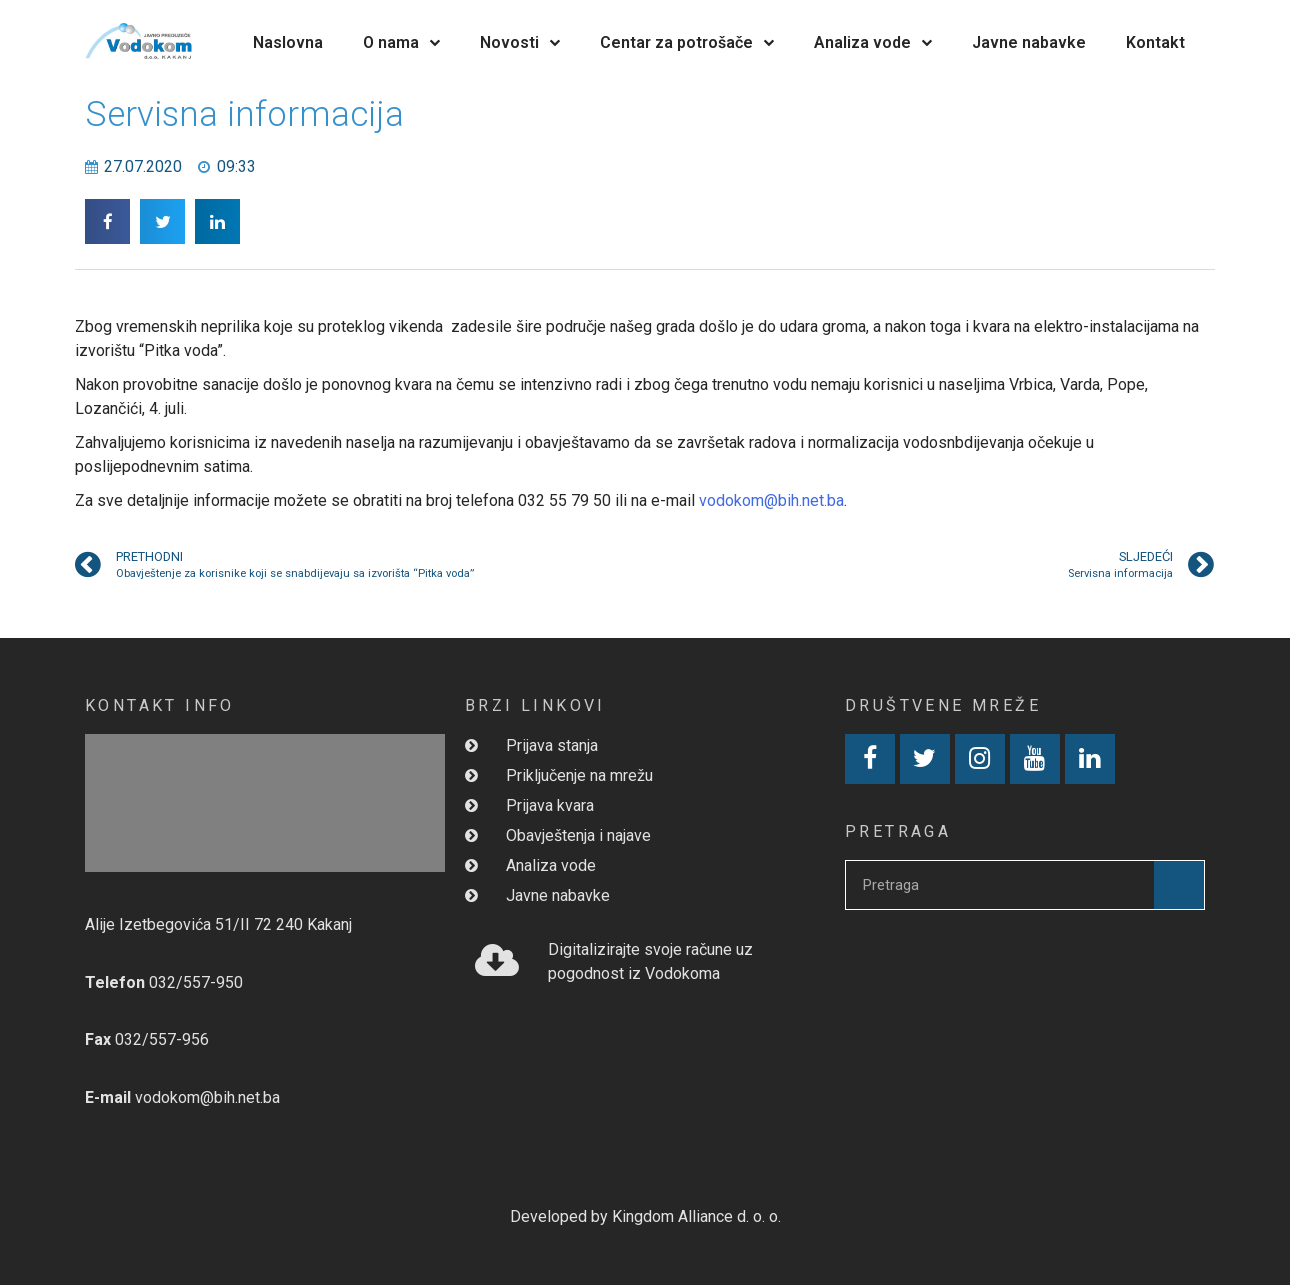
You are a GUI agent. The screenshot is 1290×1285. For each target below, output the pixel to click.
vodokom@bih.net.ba (771, 500)
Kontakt (1155, 42)
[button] (107, 221)
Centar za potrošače (687, 42)
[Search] (1179, 885)
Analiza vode (873, 42)
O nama (401, 42)
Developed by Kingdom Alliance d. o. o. (645, 1216)
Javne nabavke (1029, 42)
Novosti (520, 42)
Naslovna (288, 42)
